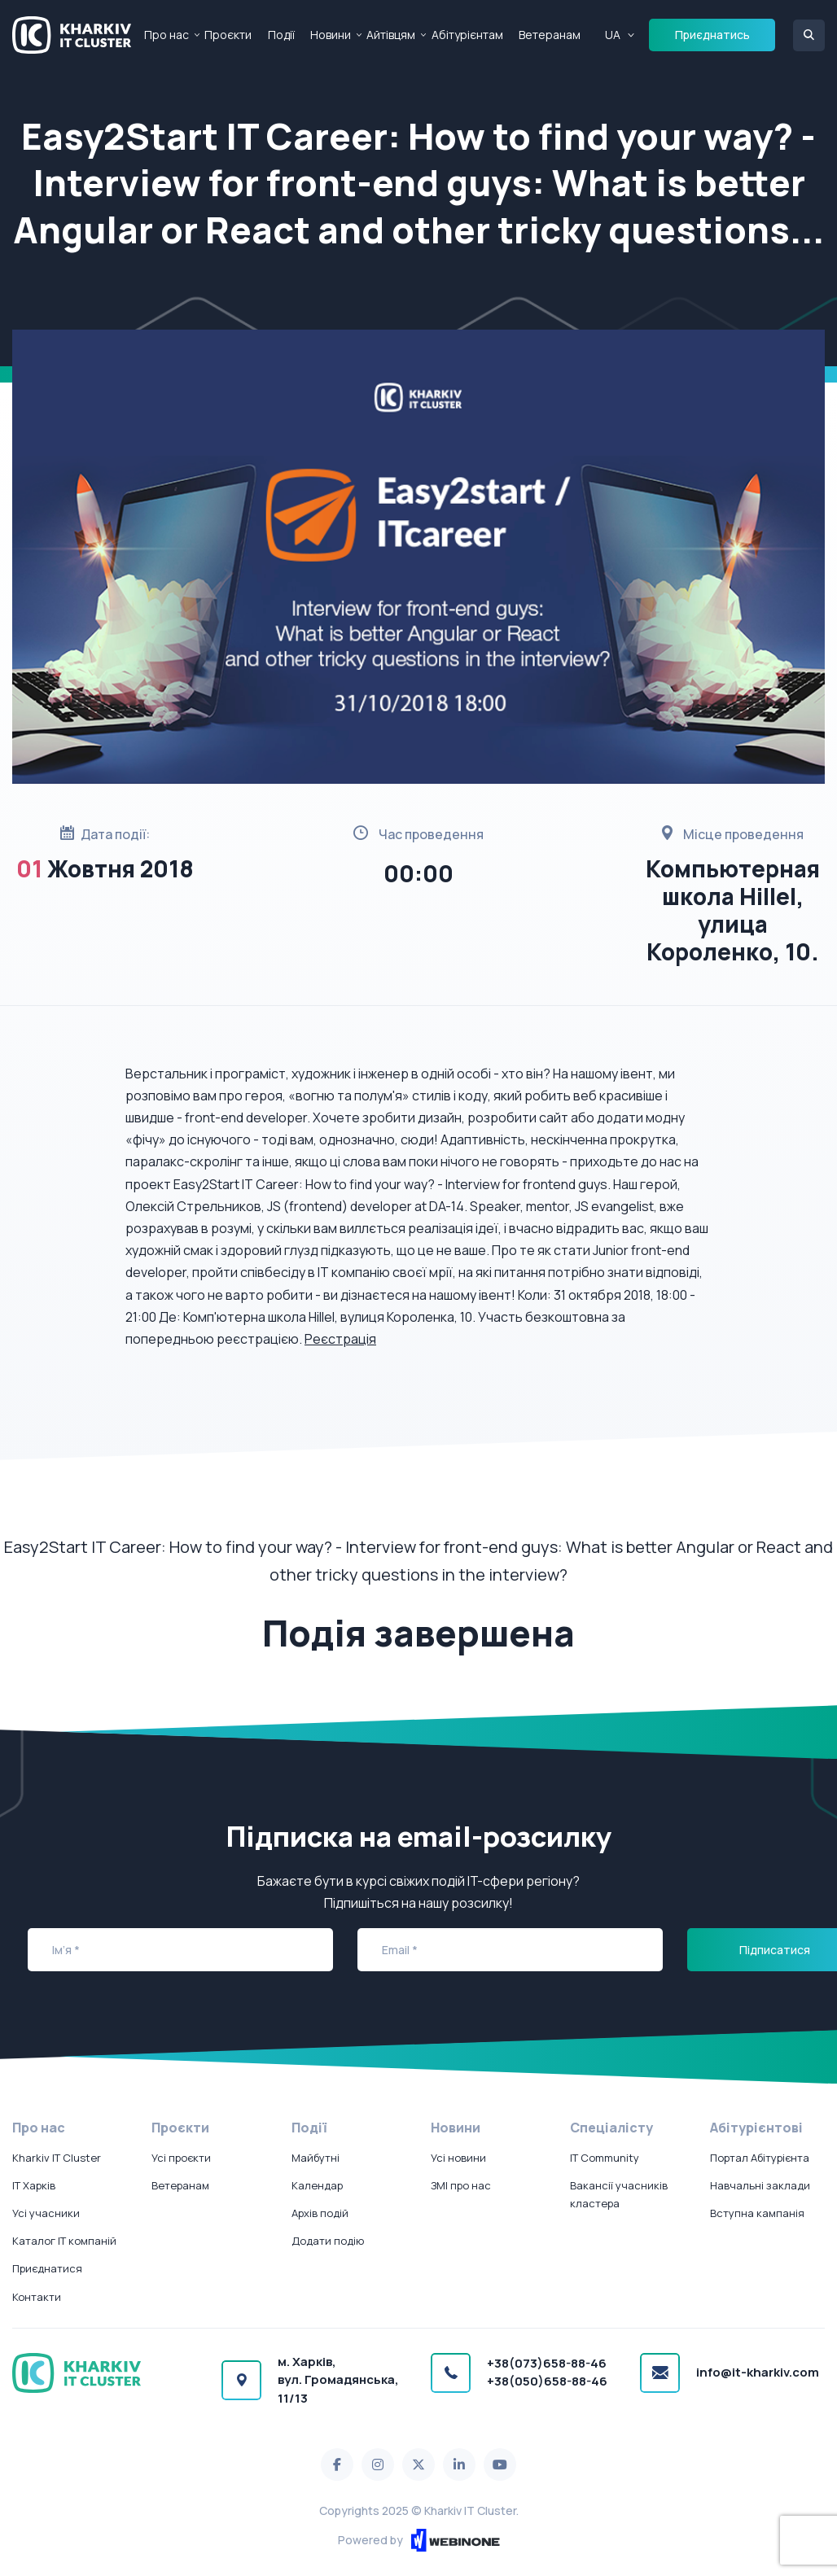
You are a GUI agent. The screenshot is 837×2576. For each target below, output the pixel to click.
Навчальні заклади (760, 2185)
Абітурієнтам (467, 34)
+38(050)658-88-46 (547, 2381)
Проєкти (228, 34)
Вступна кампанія (757, 2213)
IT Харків (33, 2185)
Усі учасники (46, 2213)
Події (281, 34)
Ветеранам (550, 34)
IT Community (604, 2157)
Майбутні (315, 2157)
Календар (317, 2185)
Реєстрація (340, 1339)
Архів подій (319, 2213)
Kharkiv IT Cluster (56, 2157)
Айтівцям (390, 34)
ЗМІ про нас (461, 2185)
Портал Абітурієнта (759, 2157)
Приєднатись (712, 34)
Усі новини (458, 2157)
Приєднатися (47, 2268)
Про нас (166, 34)
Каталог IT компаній (64, 2240)
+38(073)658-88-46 (547, 2363)
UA (612, 34)
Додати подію (327, 2240)
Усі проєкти (181, 2157)
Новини (330, 34)
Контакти (36, 2297)
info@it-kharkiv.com (757, 2372)
